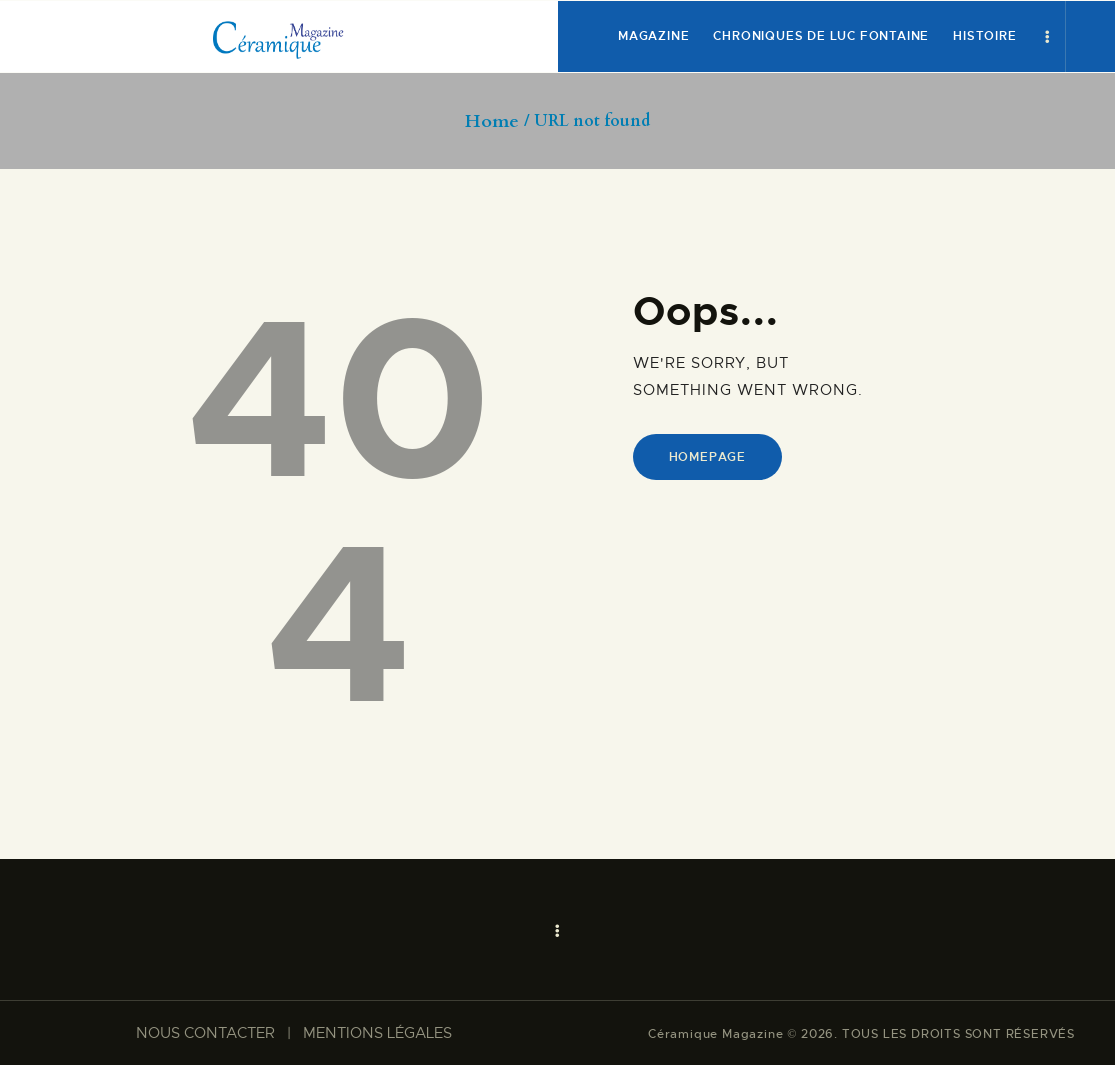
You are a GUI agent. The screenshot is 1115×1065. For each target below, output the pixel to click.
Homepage (707, 457)
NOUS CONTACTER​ (205, 1033)
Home (492, 122)
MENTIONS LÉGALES (377, 1033)
